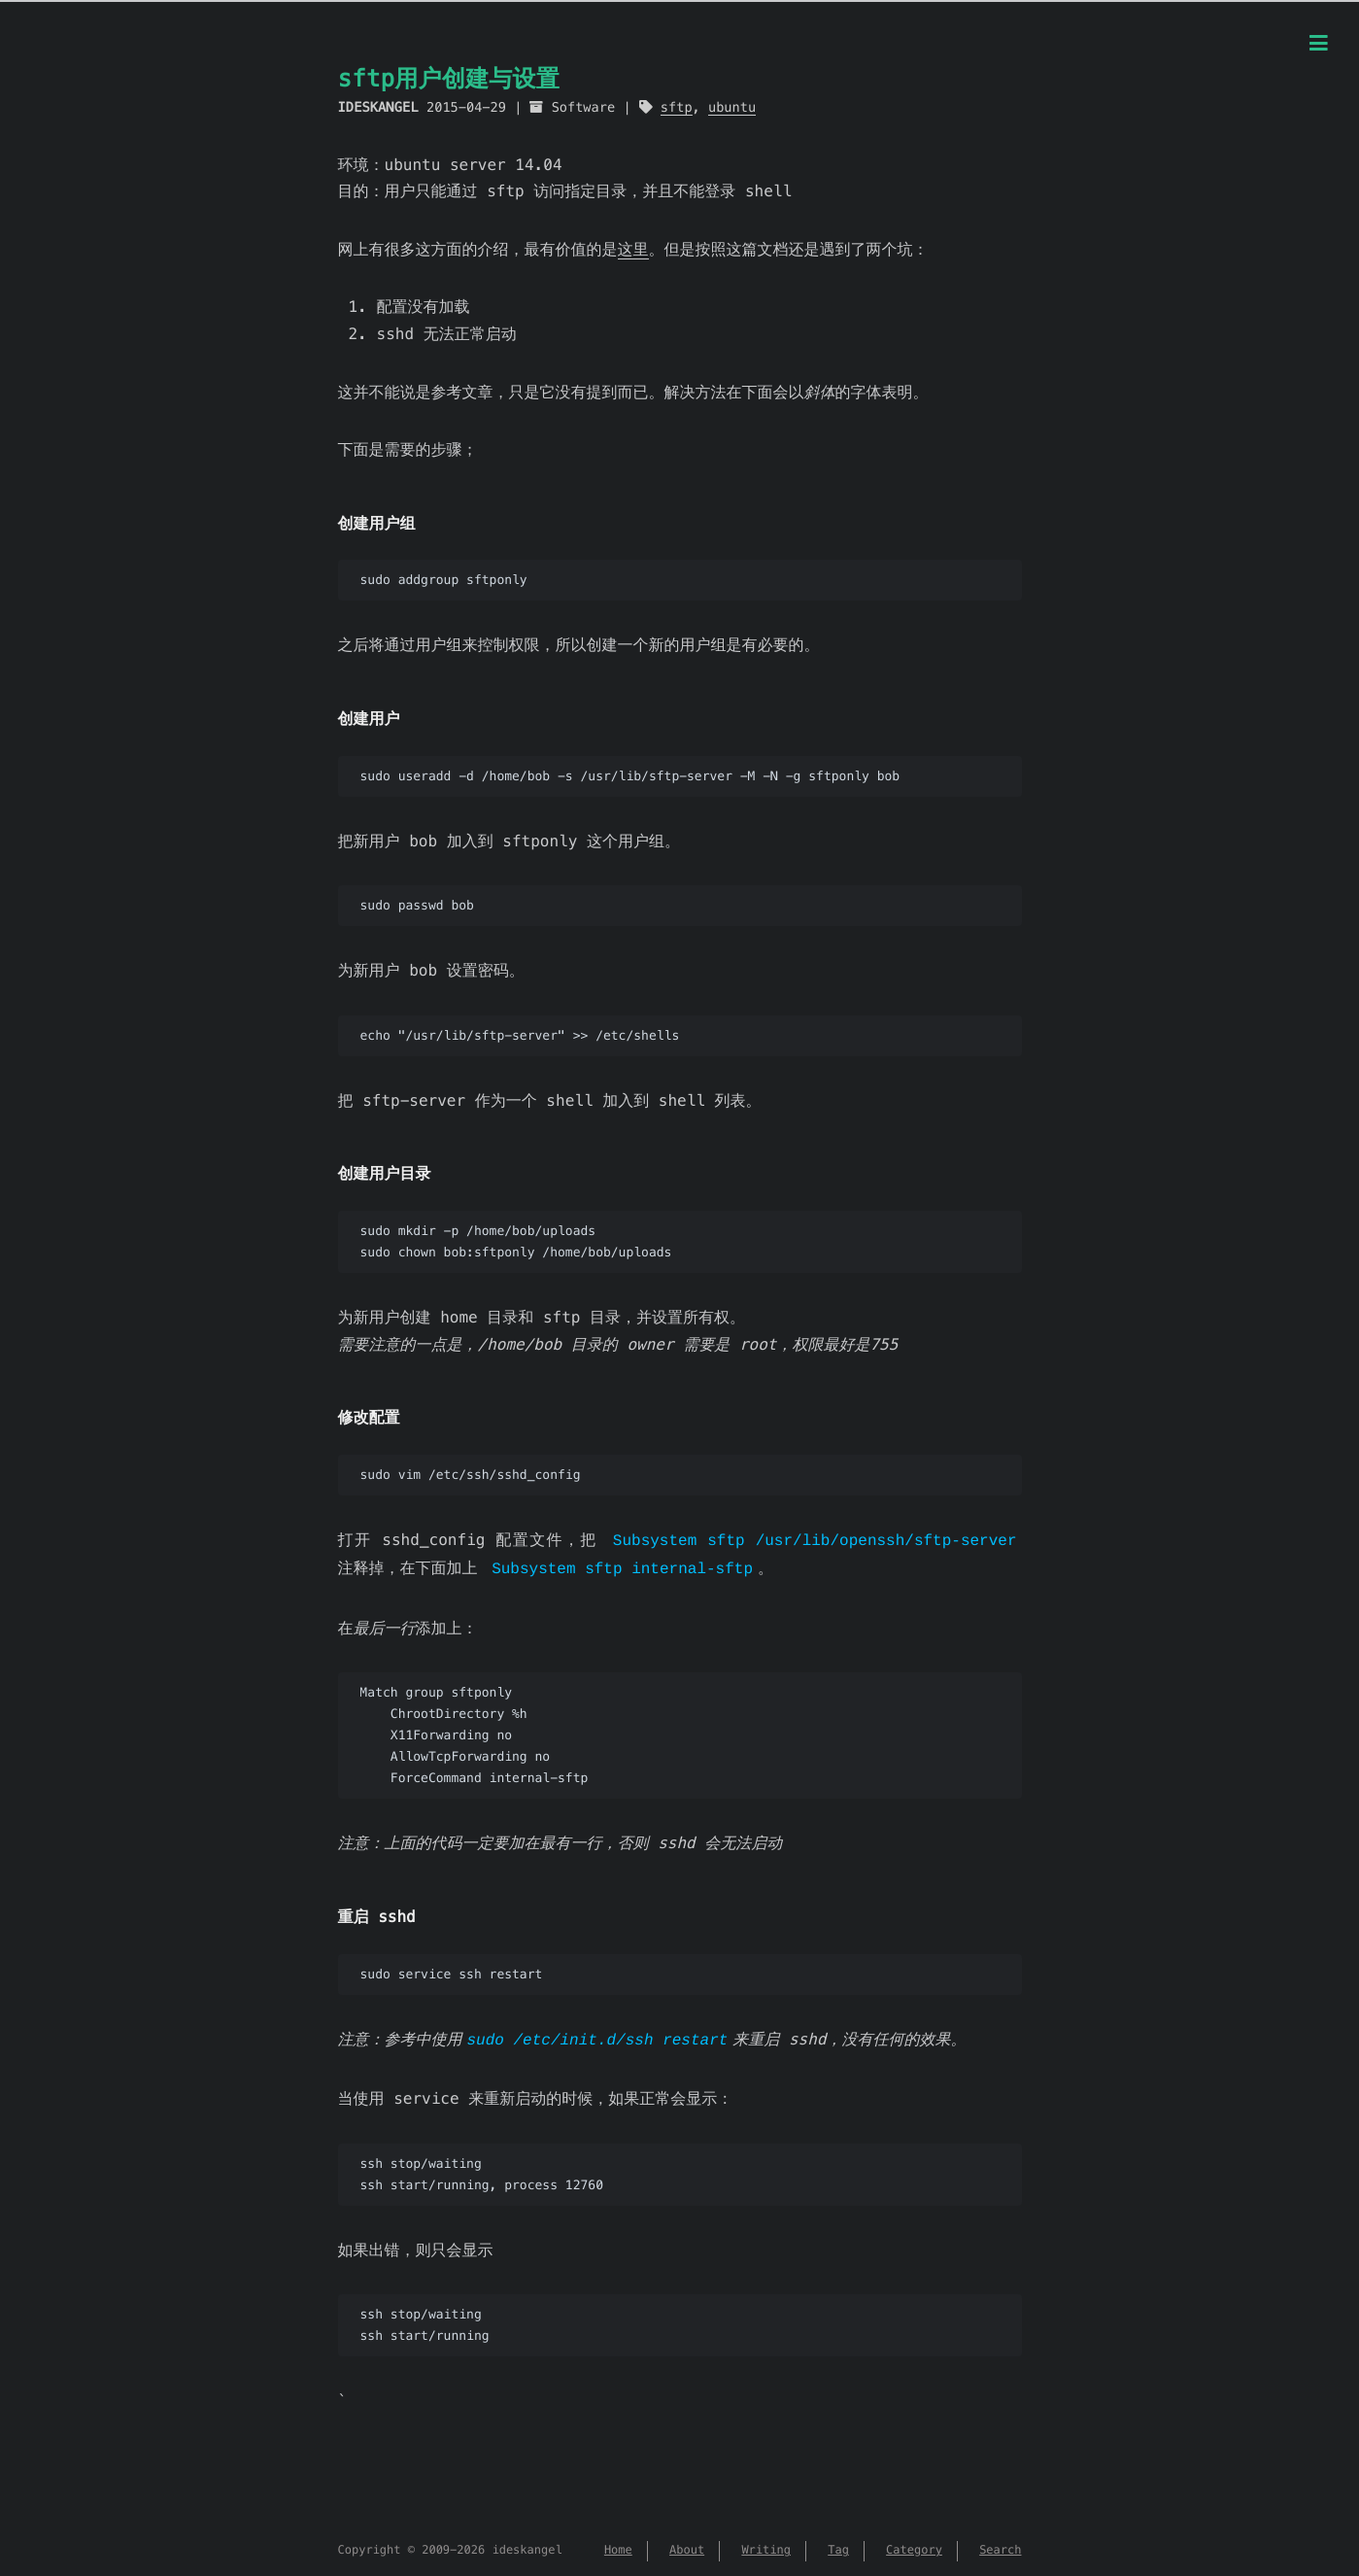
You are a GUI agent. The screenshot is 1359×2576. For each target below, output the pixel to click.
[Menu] (1318, 44)
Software (583, 107)
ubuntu (732, 107)
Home (618, 2545)
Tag (838, 2545)
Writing (766, 2545)
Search (1000, 2545)
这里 (633, 249)
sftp (677, 107)
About (686, 2545)
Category (914, 2545)
